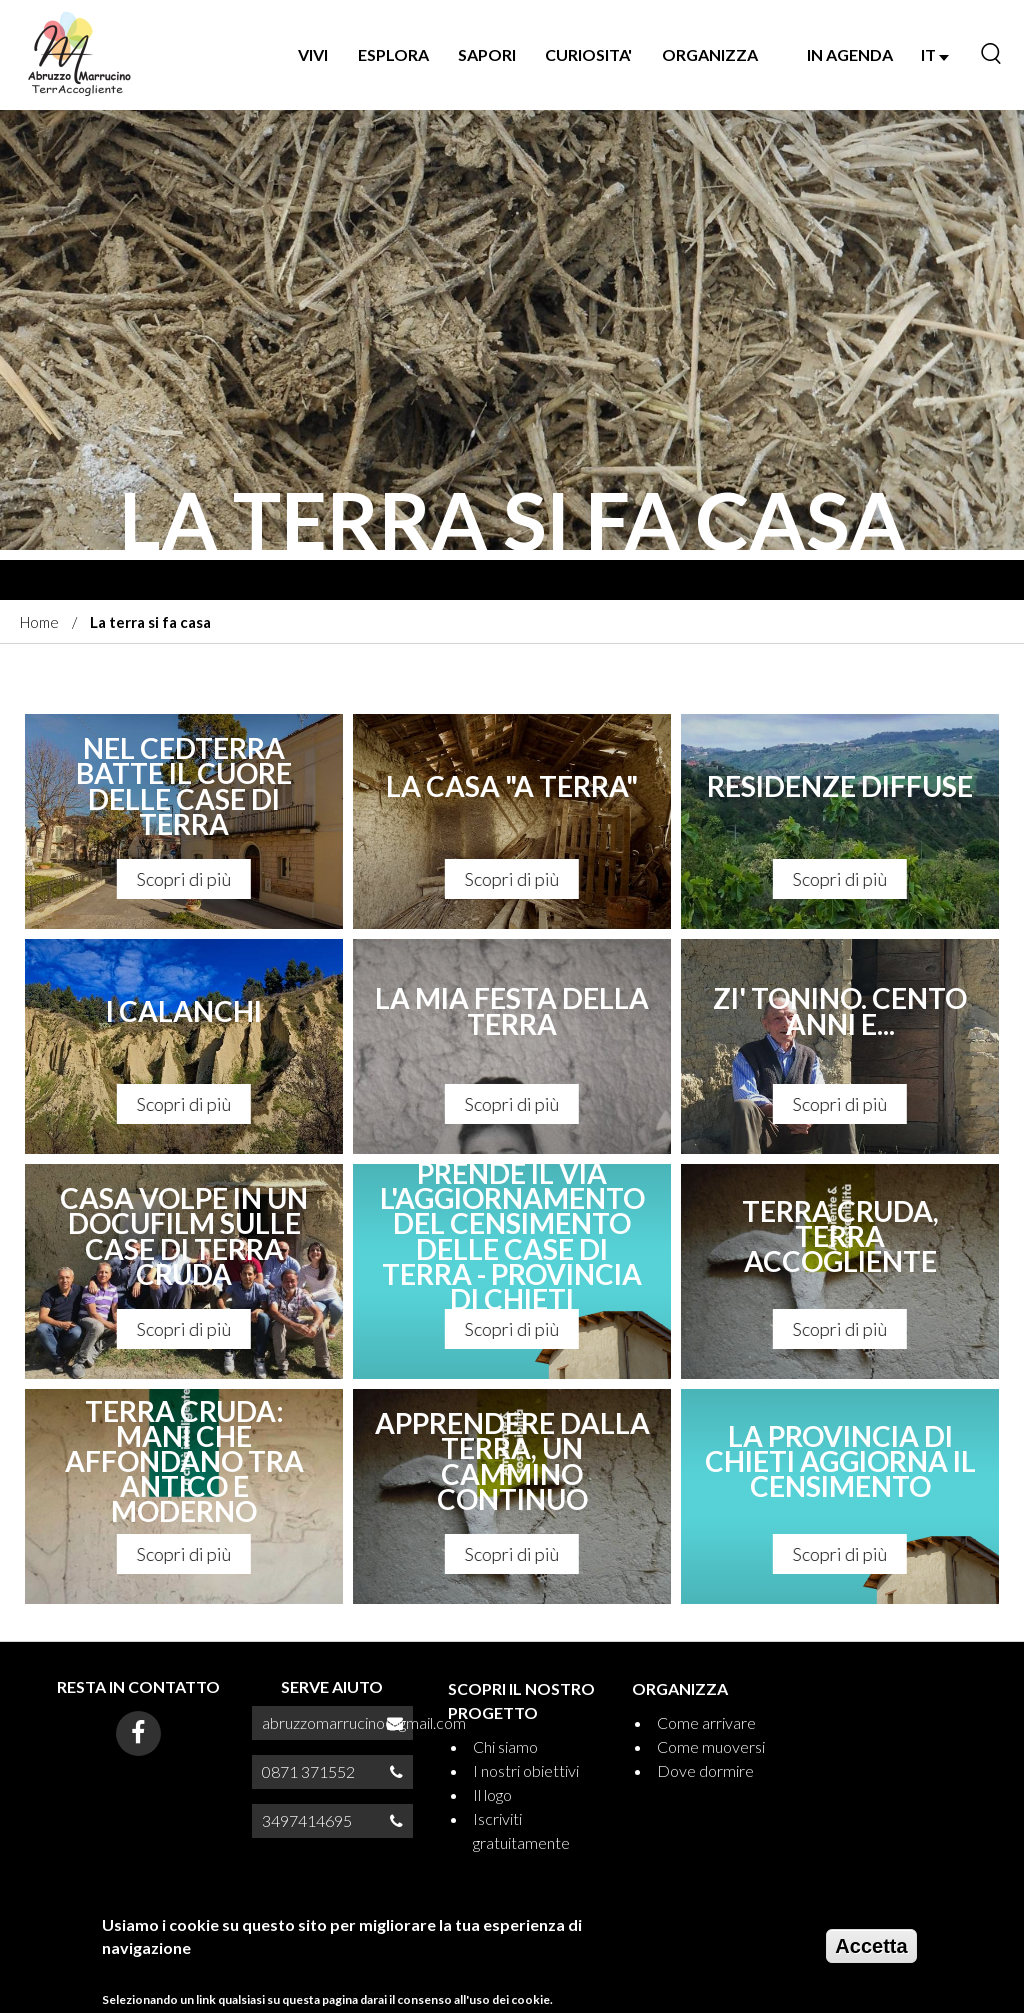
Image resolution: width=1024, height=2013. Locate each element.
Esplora (393, 54)
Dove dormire (705, 1770)
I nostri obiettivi (526, 1770)
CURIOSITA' (588, 54)
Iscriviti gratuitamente (521, 1830)
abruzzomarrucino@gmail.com (364, 1722)
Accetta (871, 1954)
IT (935, 54)
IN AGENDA (850, 54)
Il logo (492, 1794)
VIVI (313, 54)
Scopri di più (184, 879)
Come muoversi (711, 1746)
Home (39, 622)
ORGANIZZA (710, 54)
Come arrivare (706, 1722)
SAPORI (487, 54)
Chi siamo (505, 1746)
